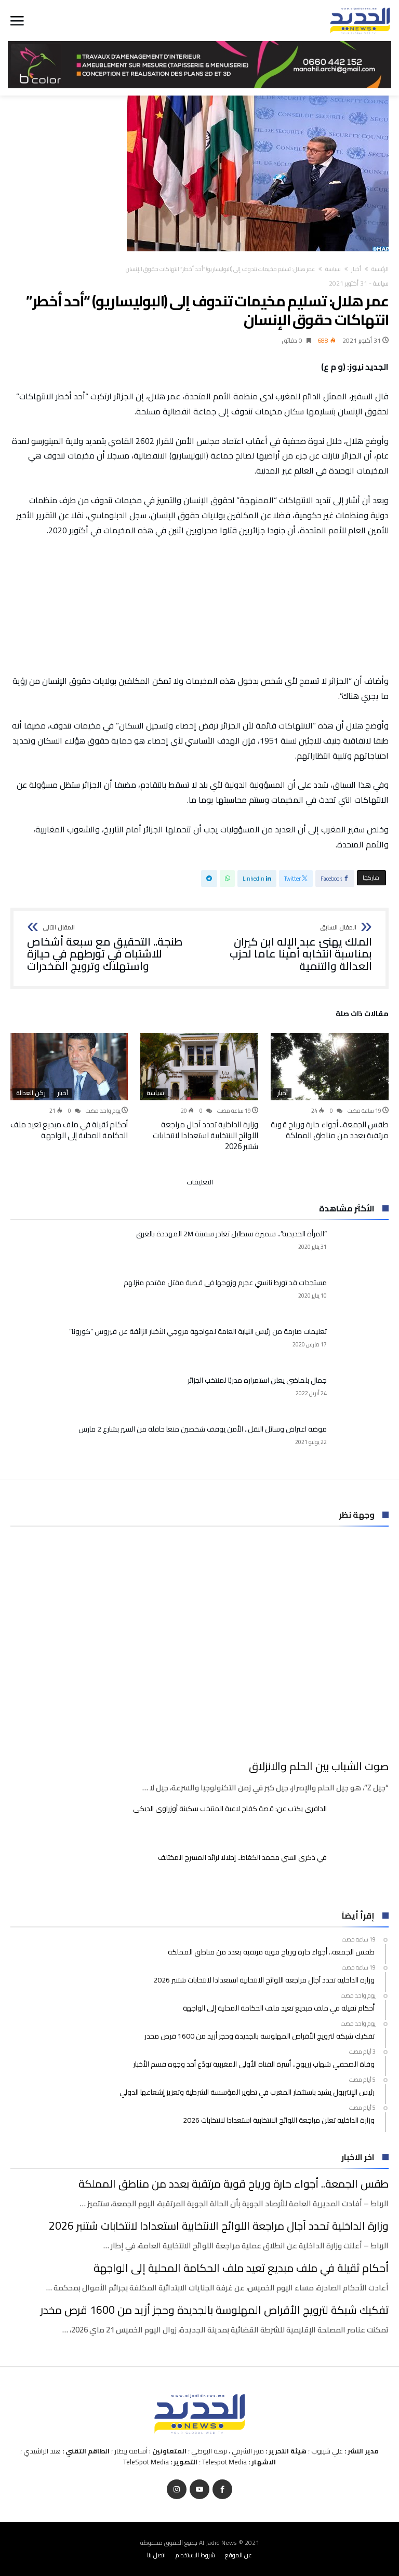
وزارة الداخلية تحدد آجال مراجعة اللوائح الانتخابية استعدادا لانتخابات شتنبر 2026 (205, 1135)
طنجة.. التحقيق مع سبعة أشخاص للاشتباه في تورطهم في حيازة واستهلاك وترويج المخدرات (110, 948)
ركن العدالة (31, 1093)
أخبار (356, 269)
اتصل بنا (156, 2555)
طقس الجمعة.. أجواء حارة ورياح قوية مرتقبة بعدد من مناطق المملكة (330, 1130)
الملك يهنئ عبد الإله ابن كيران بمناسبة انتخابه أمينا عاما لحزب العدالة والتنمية (289, 948)
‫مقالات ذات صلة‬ (362, 1015)
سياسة (333, 269)
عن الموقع (238, 2555)
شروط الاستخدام (195, 2555)
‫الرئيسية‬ (380, 269)
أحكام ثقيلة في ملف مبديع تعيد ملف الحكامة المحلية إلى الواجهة (69, 1130)
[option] (330, 1087)
